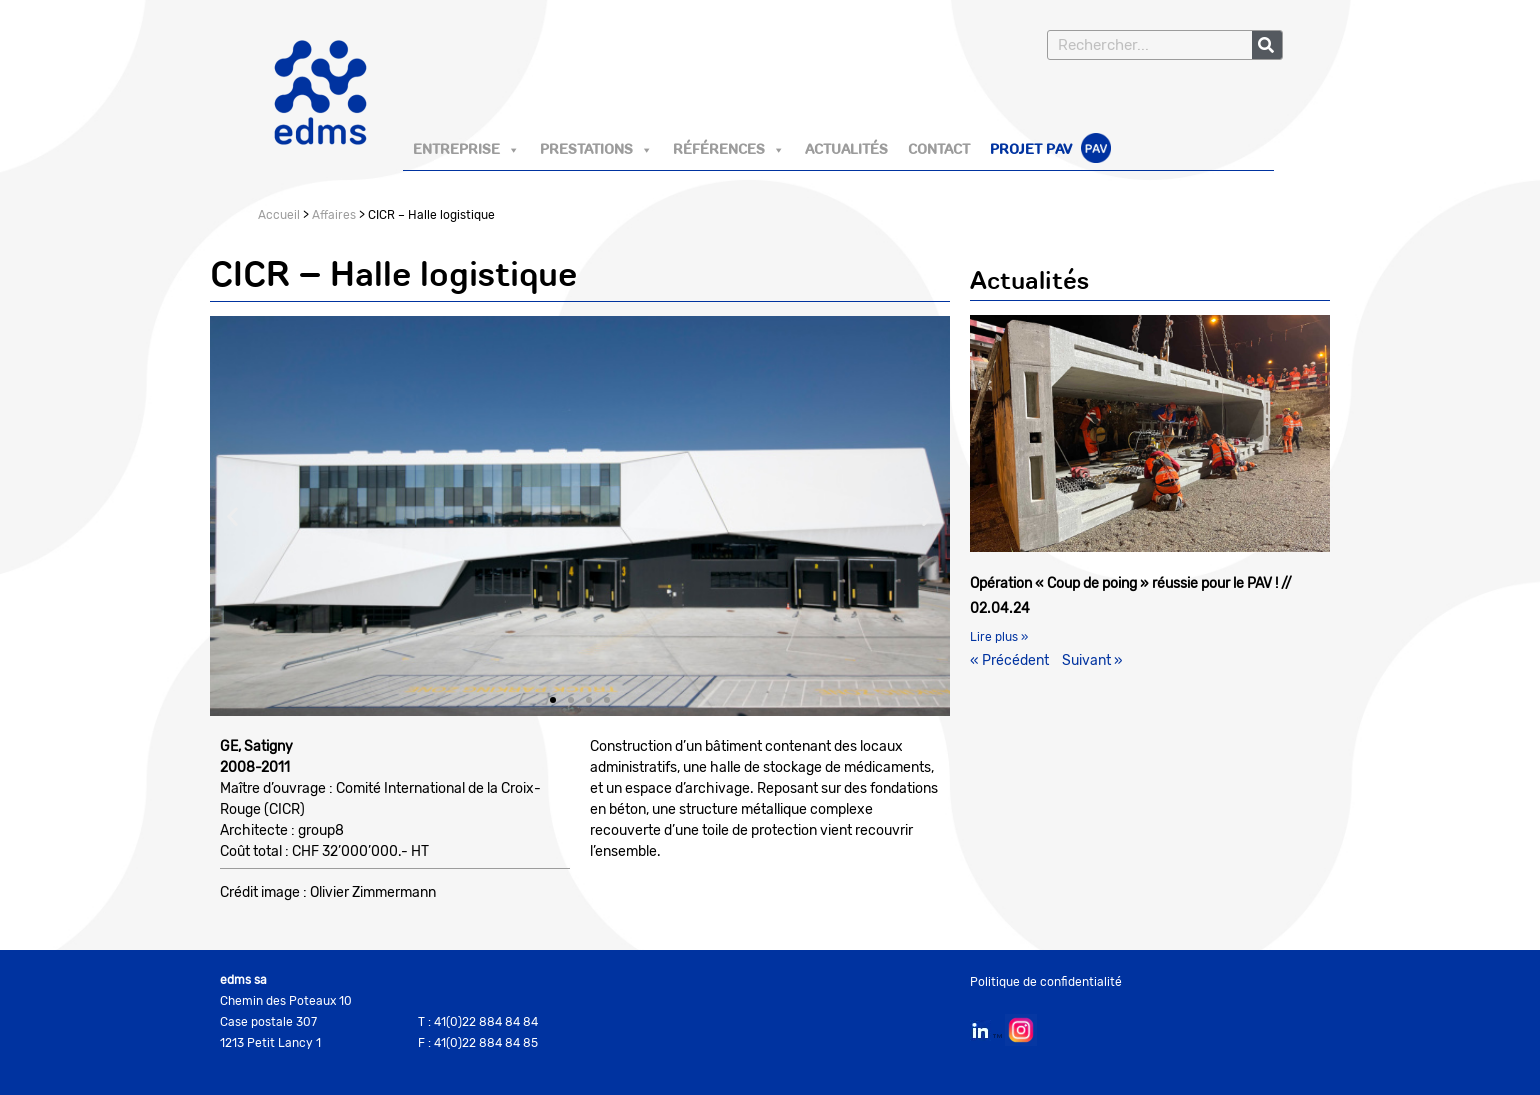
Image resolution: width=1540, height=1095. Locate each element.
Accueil (279, 215)
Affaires (334, 215)
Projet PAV (1050, 150)
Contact (939, 150)
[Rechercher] (1267, 45)
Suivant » (1092, 660)
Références (729, 150)
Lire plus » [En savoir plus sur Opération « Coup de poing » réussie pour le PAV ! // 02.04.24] (999, 637)
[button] (232, 515)
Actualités (846, 150)
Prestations (596, 150)
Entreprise (466, 150)
